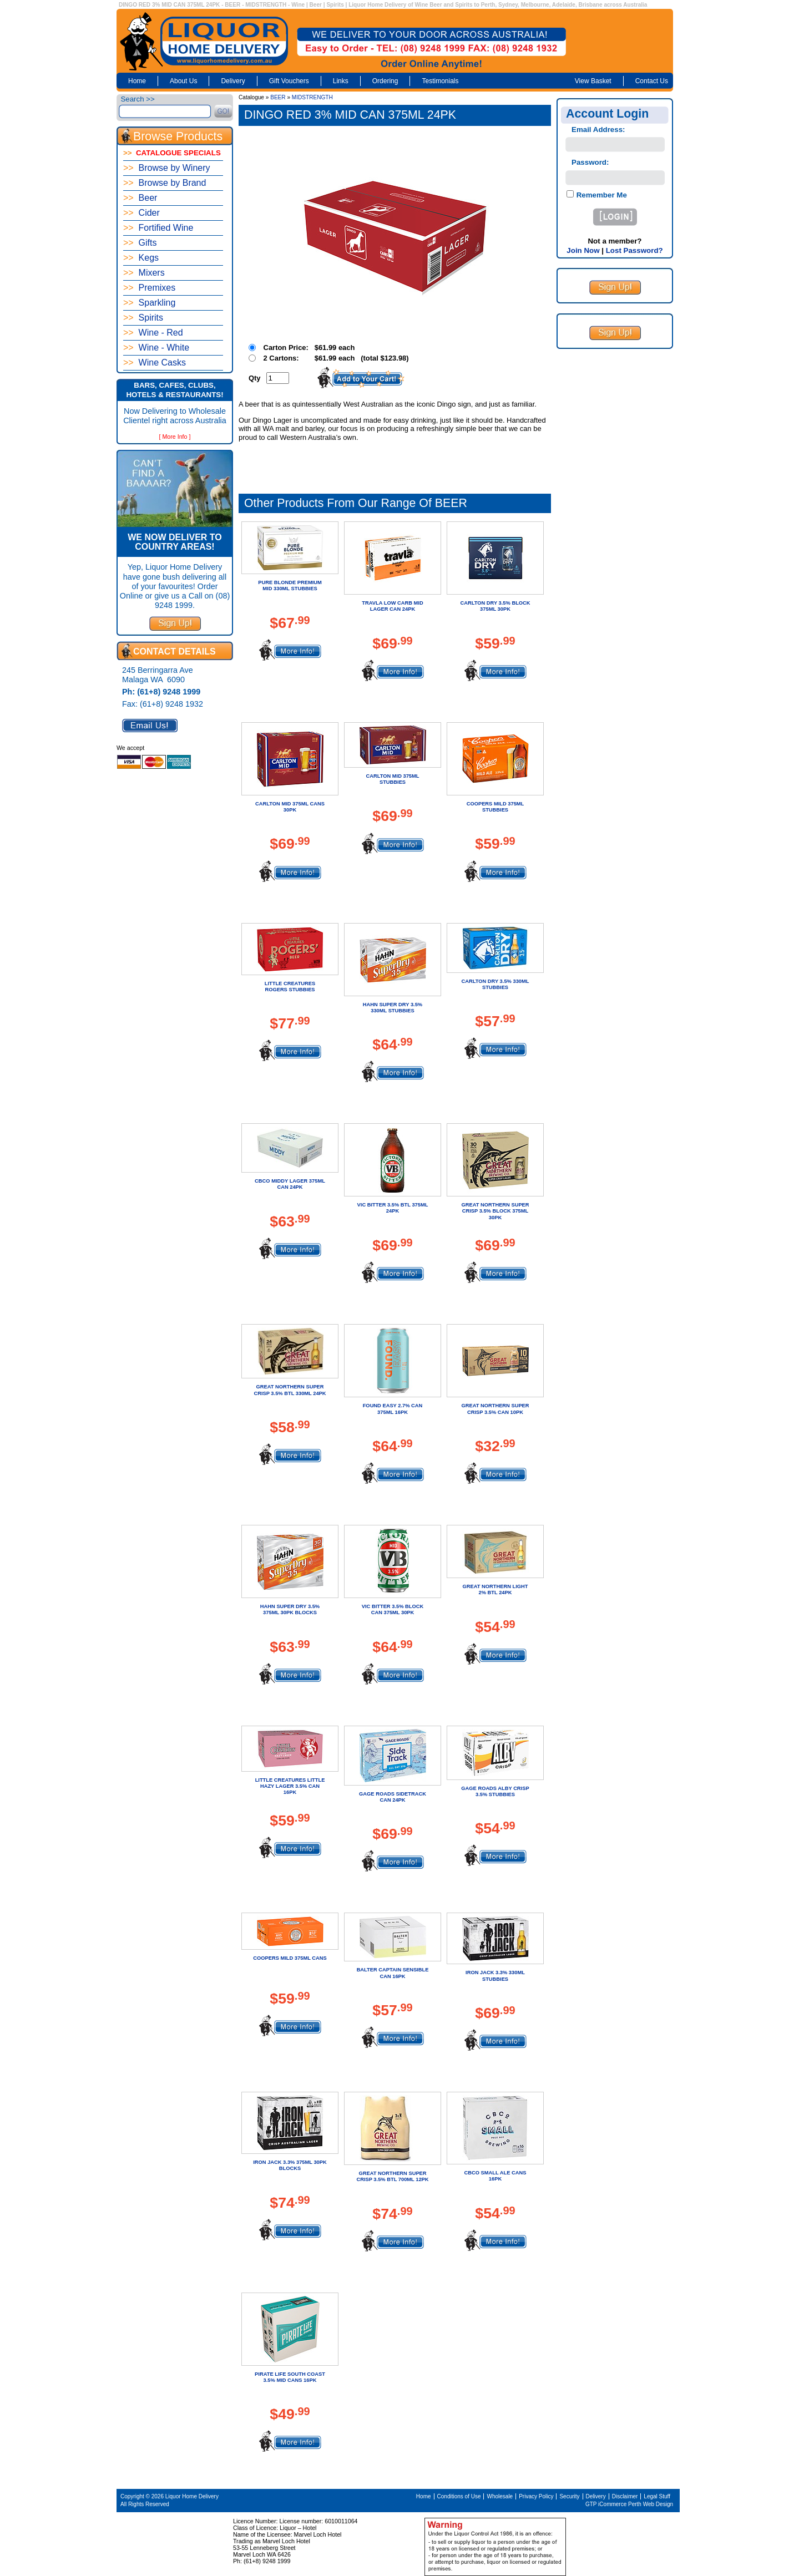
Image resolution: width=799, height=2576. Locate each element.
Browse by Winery (166, 168)
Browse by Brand (164, 182)
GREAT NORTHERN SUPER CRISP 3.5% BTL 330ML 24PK (290, 1390)
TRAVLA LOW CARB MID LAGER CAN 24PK (392, 606)
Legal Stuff (657, 2496)
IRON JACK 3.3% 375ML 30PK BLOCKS (290, 2165)
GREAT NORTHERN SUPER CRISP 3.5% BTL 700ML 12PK (392, 2176)
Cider (141, 212)
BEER (277, 97)
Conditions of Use (459, 2496)
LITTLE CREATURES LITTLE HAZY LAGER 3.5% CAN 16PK (290, 1786)
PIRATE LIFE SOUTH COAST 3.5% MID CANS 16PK (290, 2377)
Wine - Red (153, 332)
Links (340, 81)
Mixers (144, 272)
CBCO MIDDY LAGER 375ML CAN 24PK (290, 1184)
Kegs (141, 257)
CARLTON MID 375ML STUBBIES (392, 779)
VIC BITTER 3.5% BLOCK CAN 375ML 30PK (392, 1609)
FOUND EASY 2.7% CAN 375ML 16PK (393, 1408)
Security (569, 2496)
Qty (255, 378)
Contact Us (651, 81)
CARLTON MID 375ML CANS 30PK (290, 807)
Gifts (139, 242)
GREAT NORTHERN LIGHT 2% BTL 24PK (495, 1589)
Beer (140, 197)
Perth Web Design (650, 2504)
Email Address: (598, 129)
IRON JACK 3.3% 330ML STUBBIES (495, 1975)
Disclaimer (625, 2496)
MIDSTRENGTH (312, 97)
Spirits (143, 317)
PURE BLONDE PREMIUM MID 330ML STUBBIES (290, 585)
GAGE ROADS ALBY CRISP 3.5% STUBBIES (495, 1791)
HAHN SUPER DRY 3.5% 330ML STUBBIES (392, 1007)
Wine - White (156, 347)
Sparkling (149, 302)
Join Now (583, 250)
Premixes (149, 287)
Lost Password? (634, 250)
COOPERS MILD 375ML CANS (290, 1958)
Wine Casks (154, 362)
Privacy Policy (536, 2496)
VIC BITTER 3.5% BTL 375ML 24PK (392, 1208)
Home (137, 81)
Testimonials (440, 81)
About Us (183, 81)
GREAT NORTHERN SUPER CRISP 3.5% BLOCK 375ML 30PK (495, 1211)
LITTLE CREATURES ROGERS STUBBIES (290, 986)
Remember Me (600, 195)
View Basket (593, 81)
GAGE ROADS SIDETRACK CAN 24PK (392, 1797)
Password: (590, 162)
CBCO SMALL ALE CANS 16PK (495, 2176)
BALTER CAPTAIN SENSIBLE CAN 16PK (393, 1973)
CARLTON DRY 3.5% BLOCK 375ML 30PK (495, 606)
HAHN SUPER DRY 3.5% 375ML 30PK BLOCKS (290, 1609)
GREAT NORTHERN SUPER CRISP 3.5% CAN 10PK (495, 1408)
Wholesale (500, 2496)
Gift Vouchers (289, 81)
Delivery (233, 81)
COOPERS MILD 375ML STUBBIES (495, 807)
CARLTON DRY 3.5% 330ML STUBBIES (495, 984)
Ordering (385, 81)
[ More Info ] (175, 436)
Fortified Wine (158, 227)
